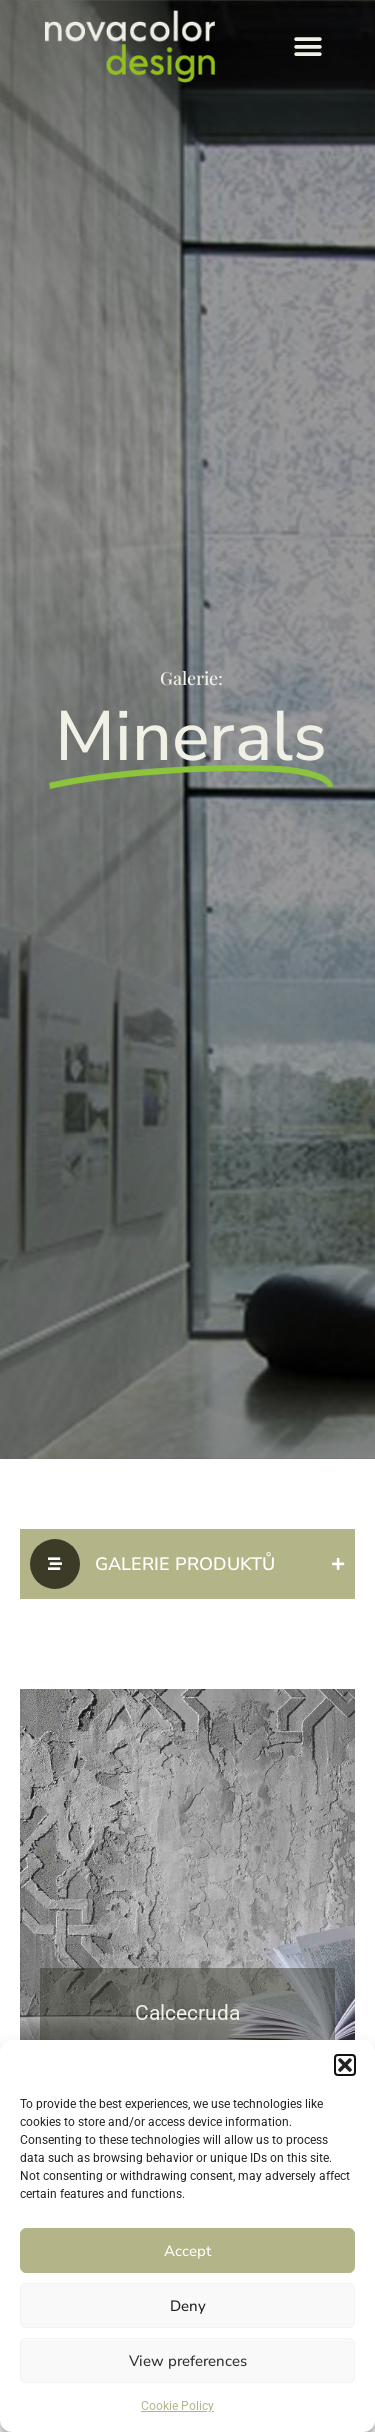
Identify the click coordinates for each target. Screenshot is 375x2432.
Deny (188, 2306)
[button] (345, 2065)
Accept (187, 2251)
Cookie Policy (177, 2406)
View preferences (188, 2361)
